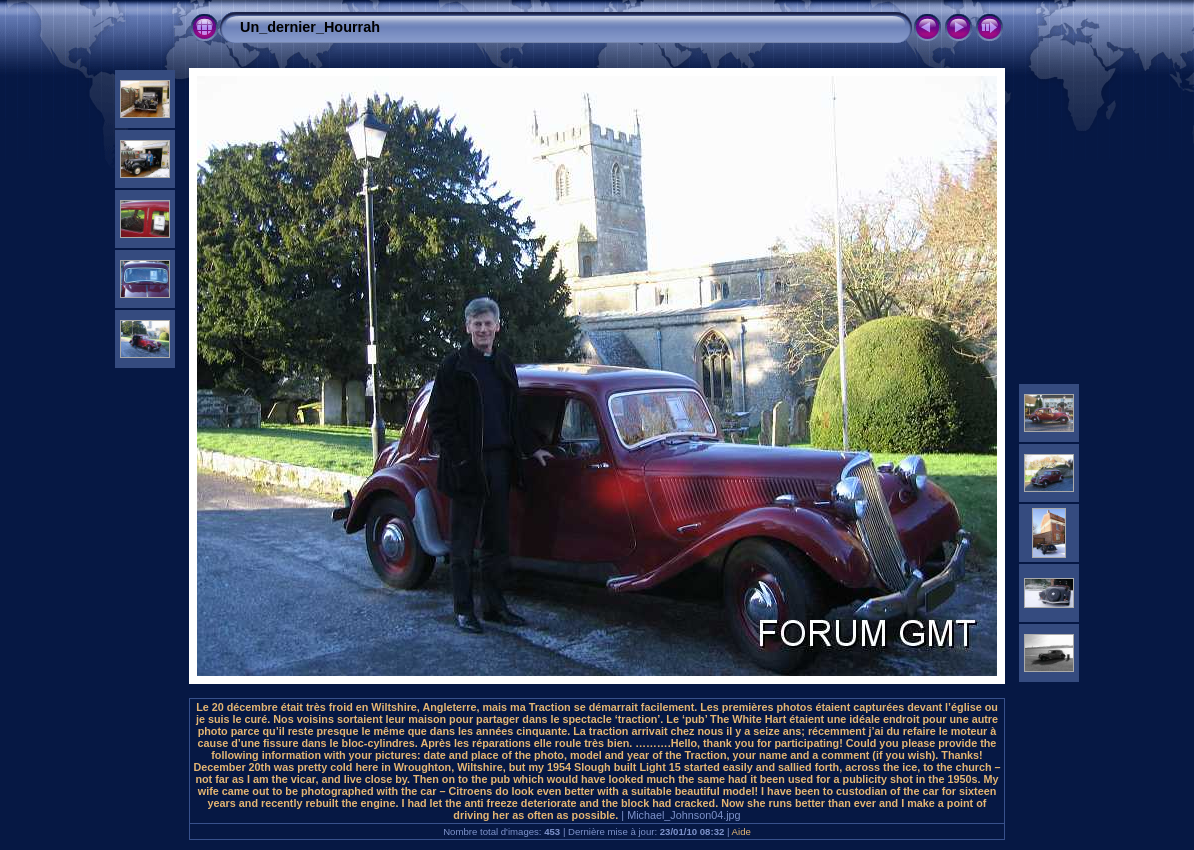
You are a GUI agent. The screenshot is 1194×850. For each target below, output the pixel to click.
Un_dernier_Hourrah (310, 27)
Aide (741, 831)
